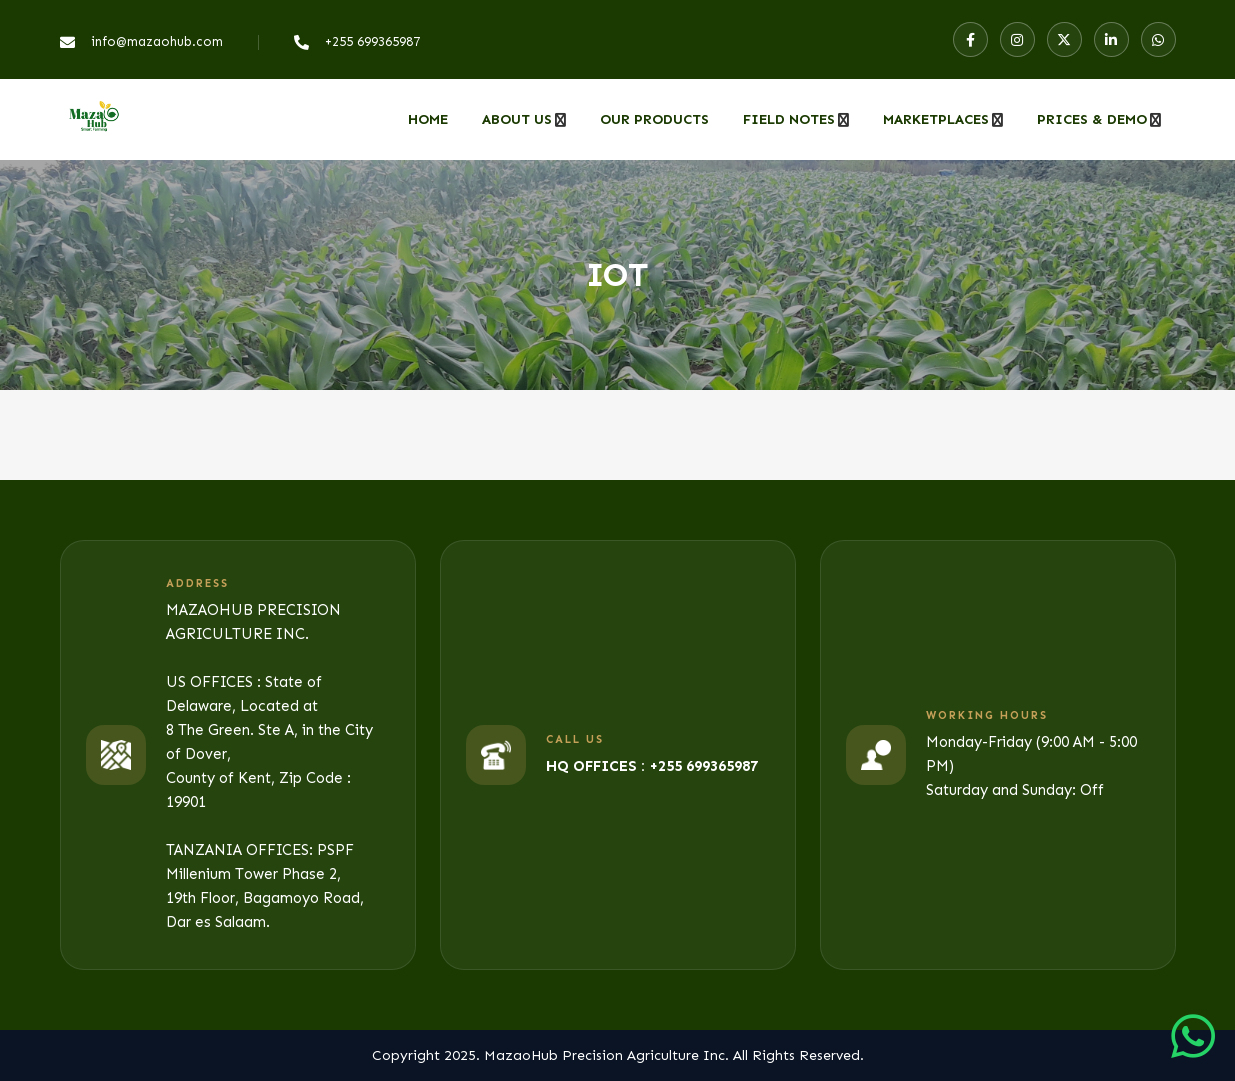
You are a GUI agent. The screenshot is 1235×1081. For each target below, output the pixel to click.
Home (428, 119)
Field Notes (789, 119)
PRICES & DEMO (1092, 119)
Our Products (654, 119)
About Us (517, 119)
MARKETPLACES (936, 119)
